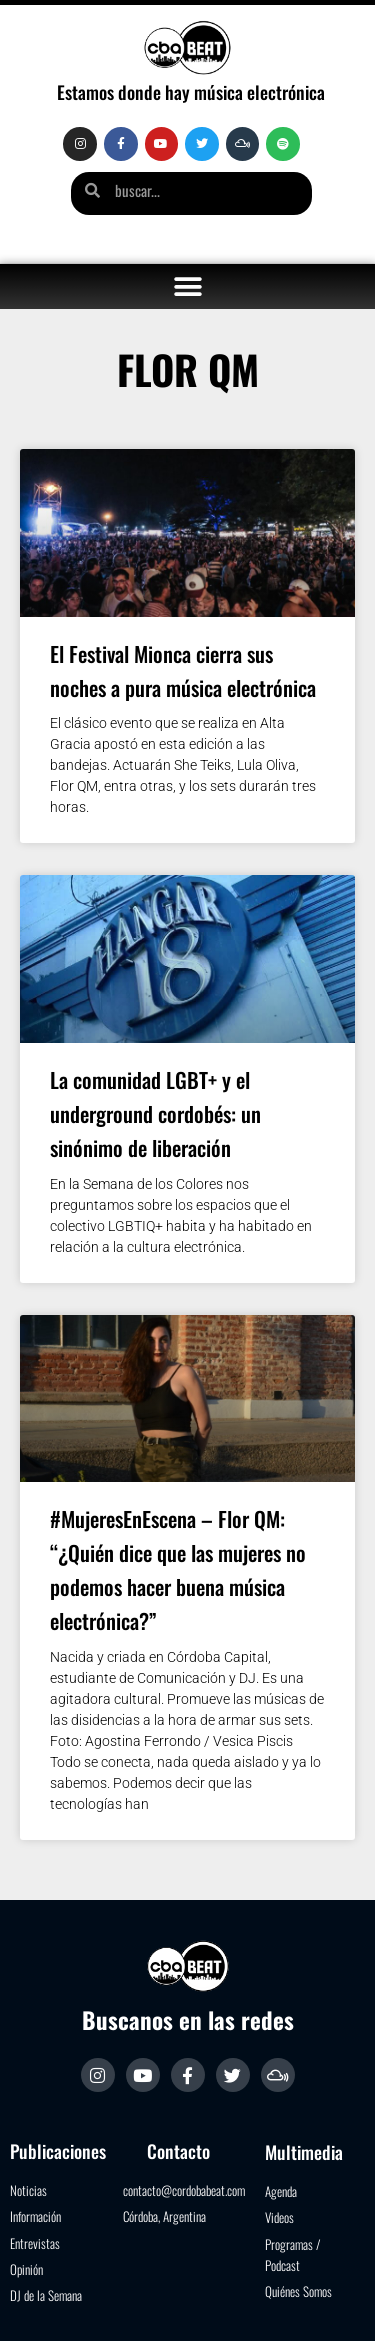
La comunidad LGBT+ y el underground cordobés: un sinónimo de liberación (155, 1113)
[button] (187, 286)
